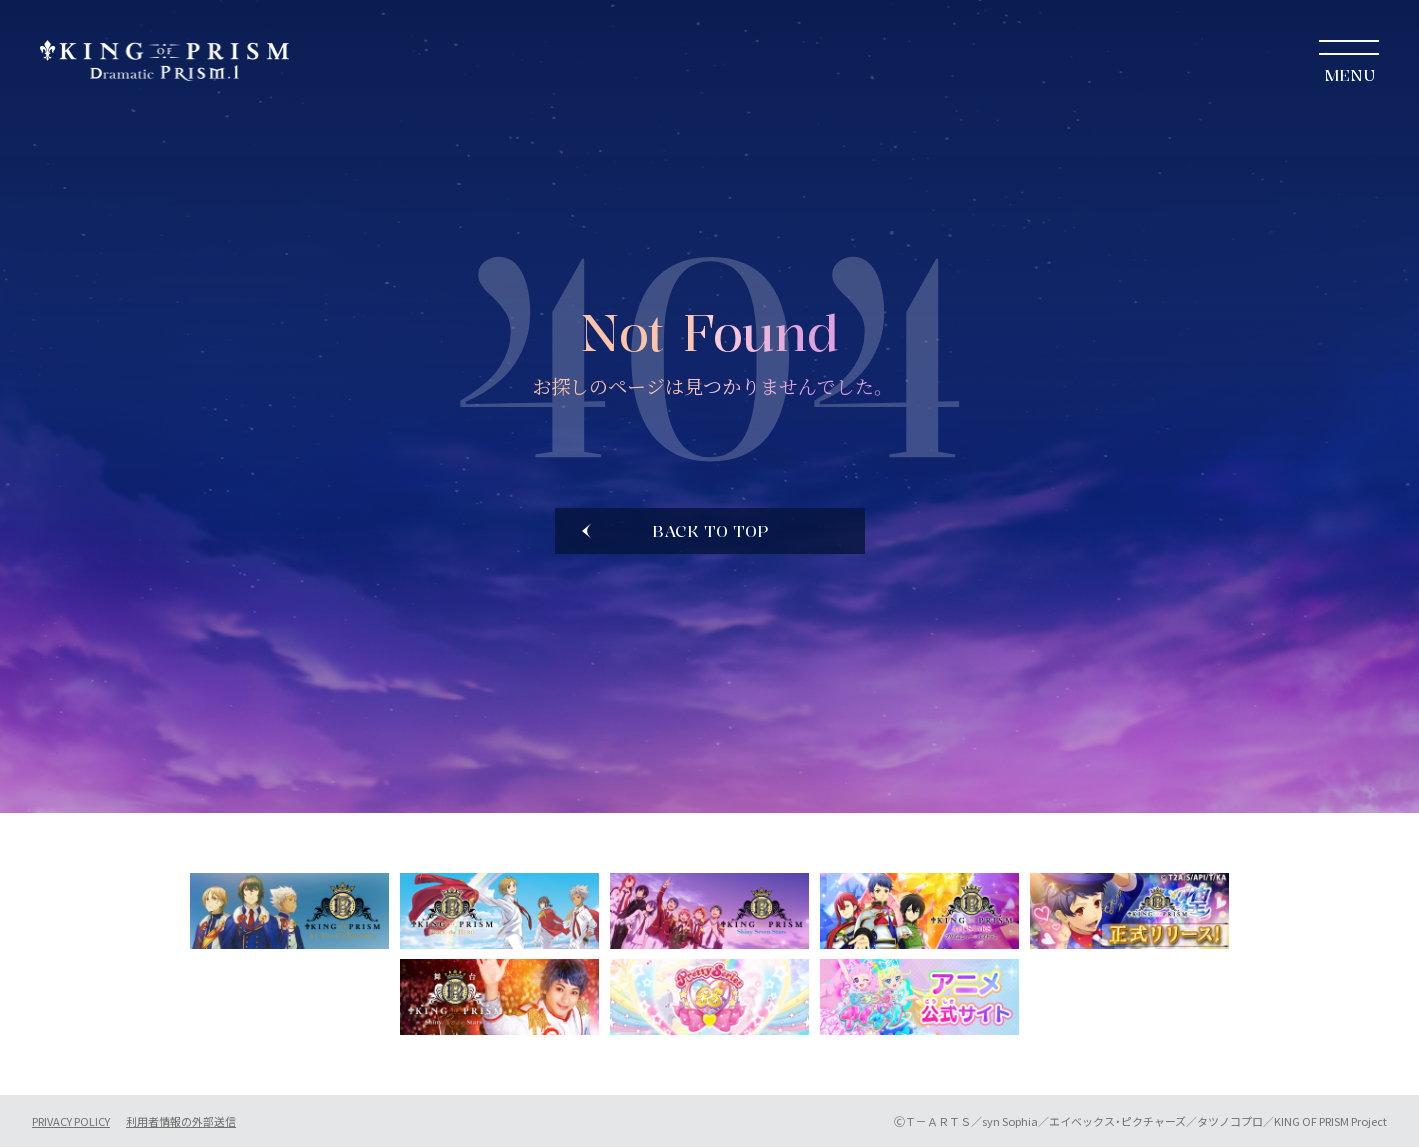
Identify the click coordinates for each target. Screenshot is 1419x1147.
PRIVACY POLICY (71, 1121)
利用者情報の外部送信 (181, 1121)
